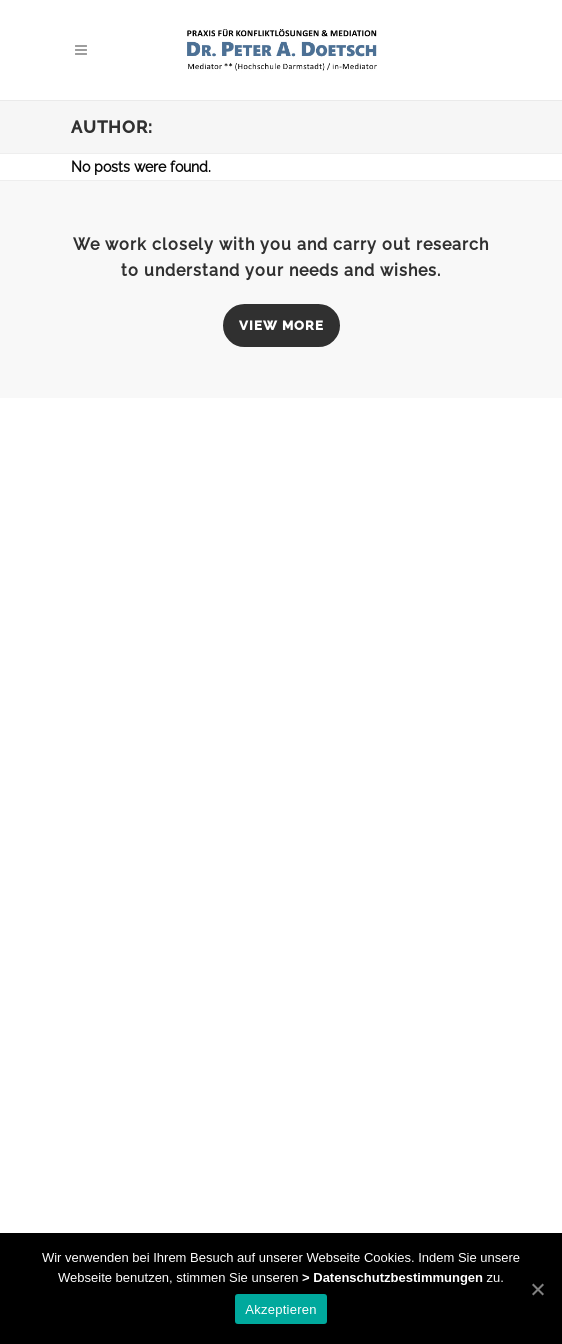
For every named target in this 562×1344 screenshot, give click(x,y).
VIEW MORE (281, 325)
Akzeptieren (280, 1309)
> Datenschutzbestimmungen (392, 1277)
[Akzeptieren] (537, 1289)
